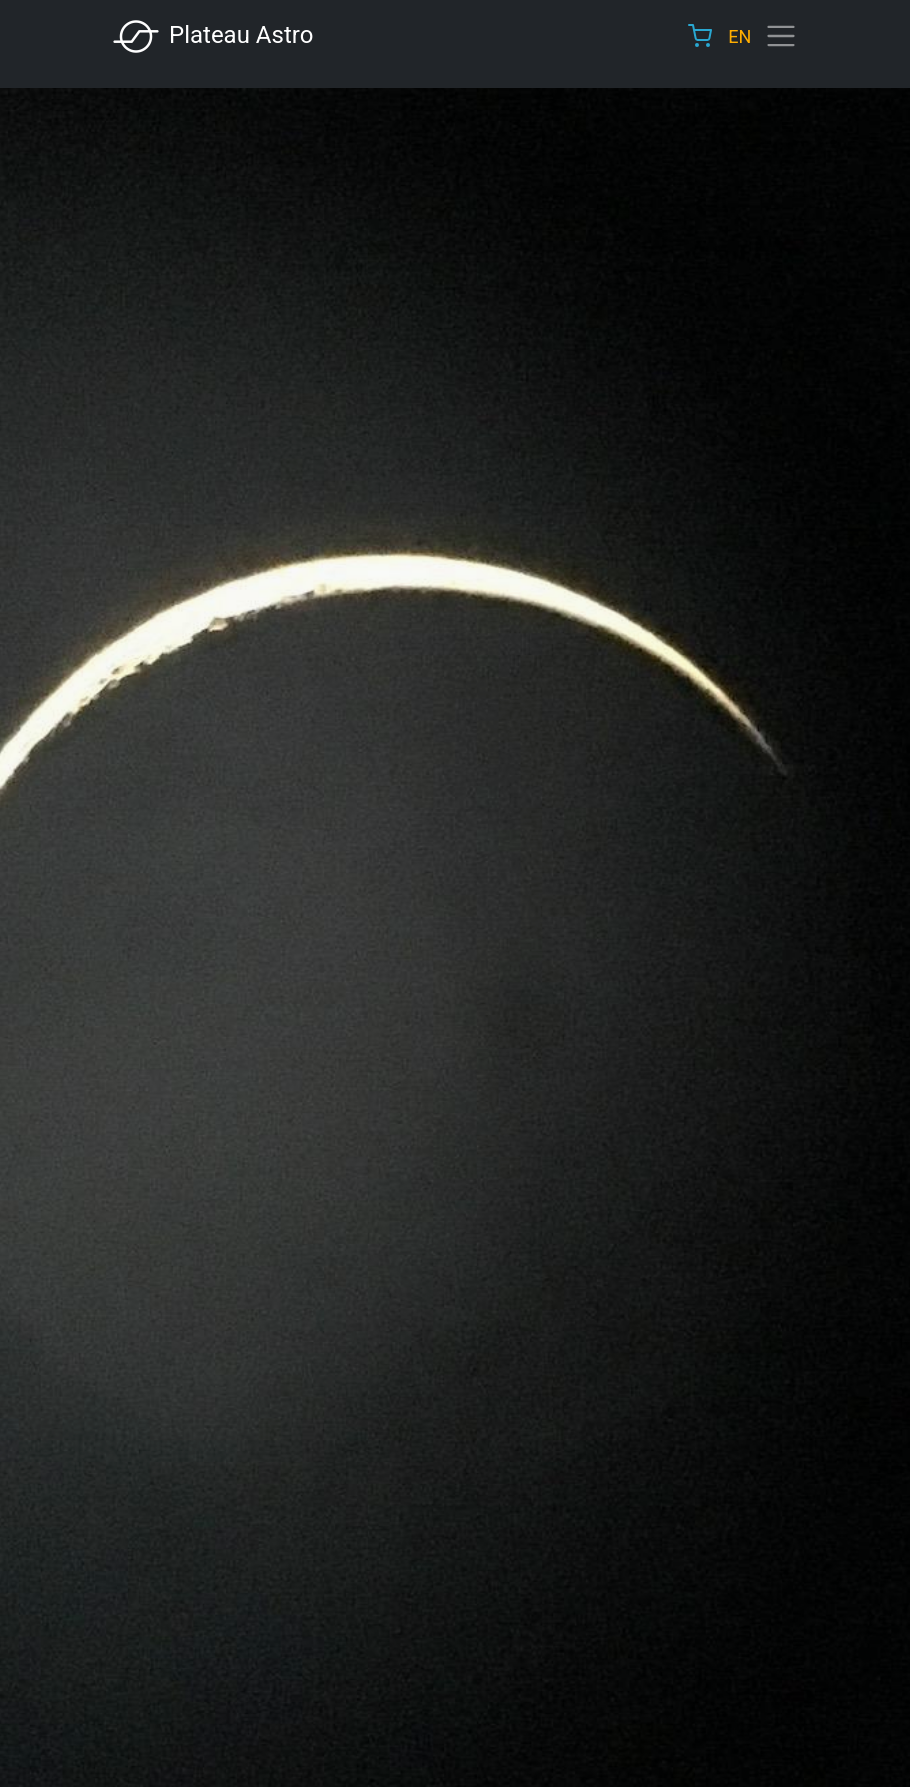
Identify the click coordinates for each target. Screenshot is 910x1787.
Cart (700, 36)
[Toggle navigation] (781, 36)
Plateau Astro (212, 36)
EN (739, 36)
